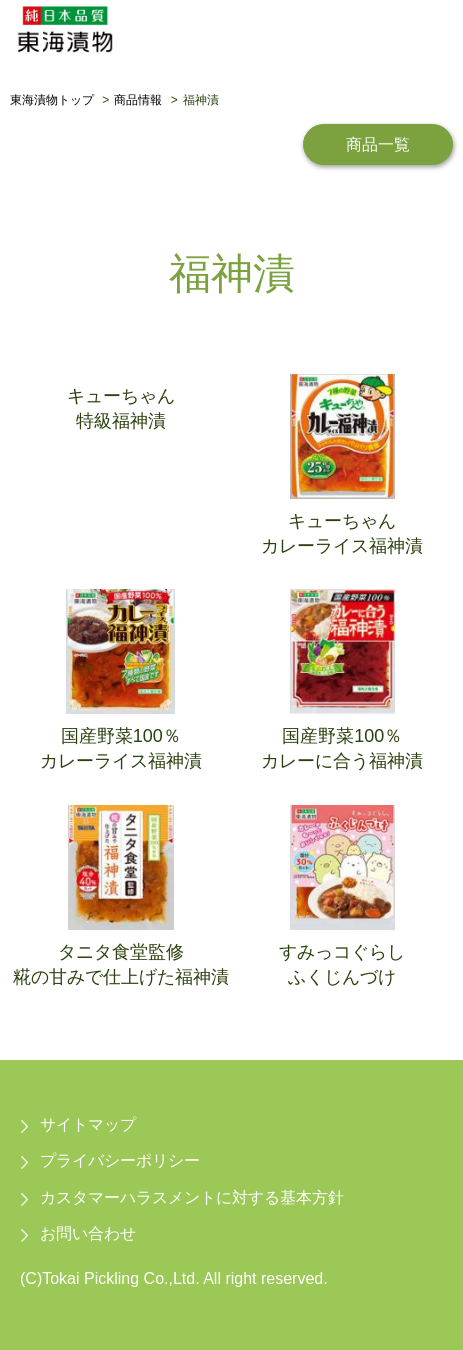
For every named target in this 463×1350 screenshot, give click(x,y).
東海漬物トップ (52, 100)
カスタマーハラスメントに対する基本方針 (192, 1197)
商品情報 (138, 100)
